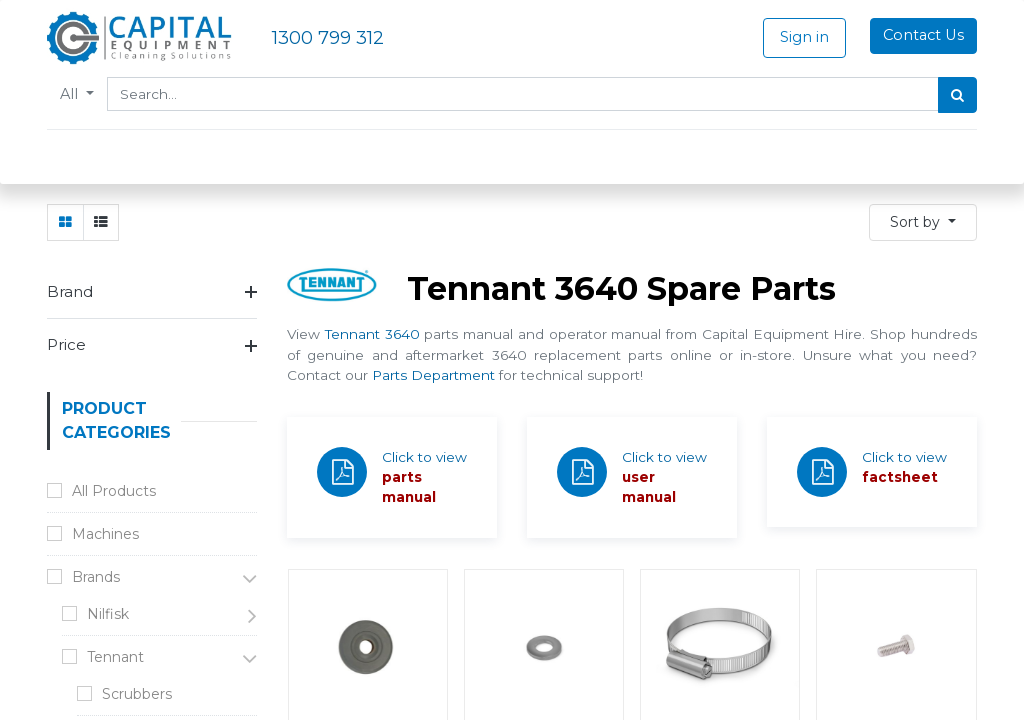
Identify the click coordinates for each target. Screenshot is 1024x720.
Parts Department (433, 375)
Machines (105, 534)
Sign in (804, 37)
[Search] (957, 95)
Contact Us (923, 35)
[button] (923, 222)
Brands (96, 577)
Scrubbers (137, 694)
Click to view (424, 457)
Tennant (115, 657)
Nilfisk (108, 614)
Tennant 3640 (372, 334)
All (71, 94)
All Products (114, 491)
